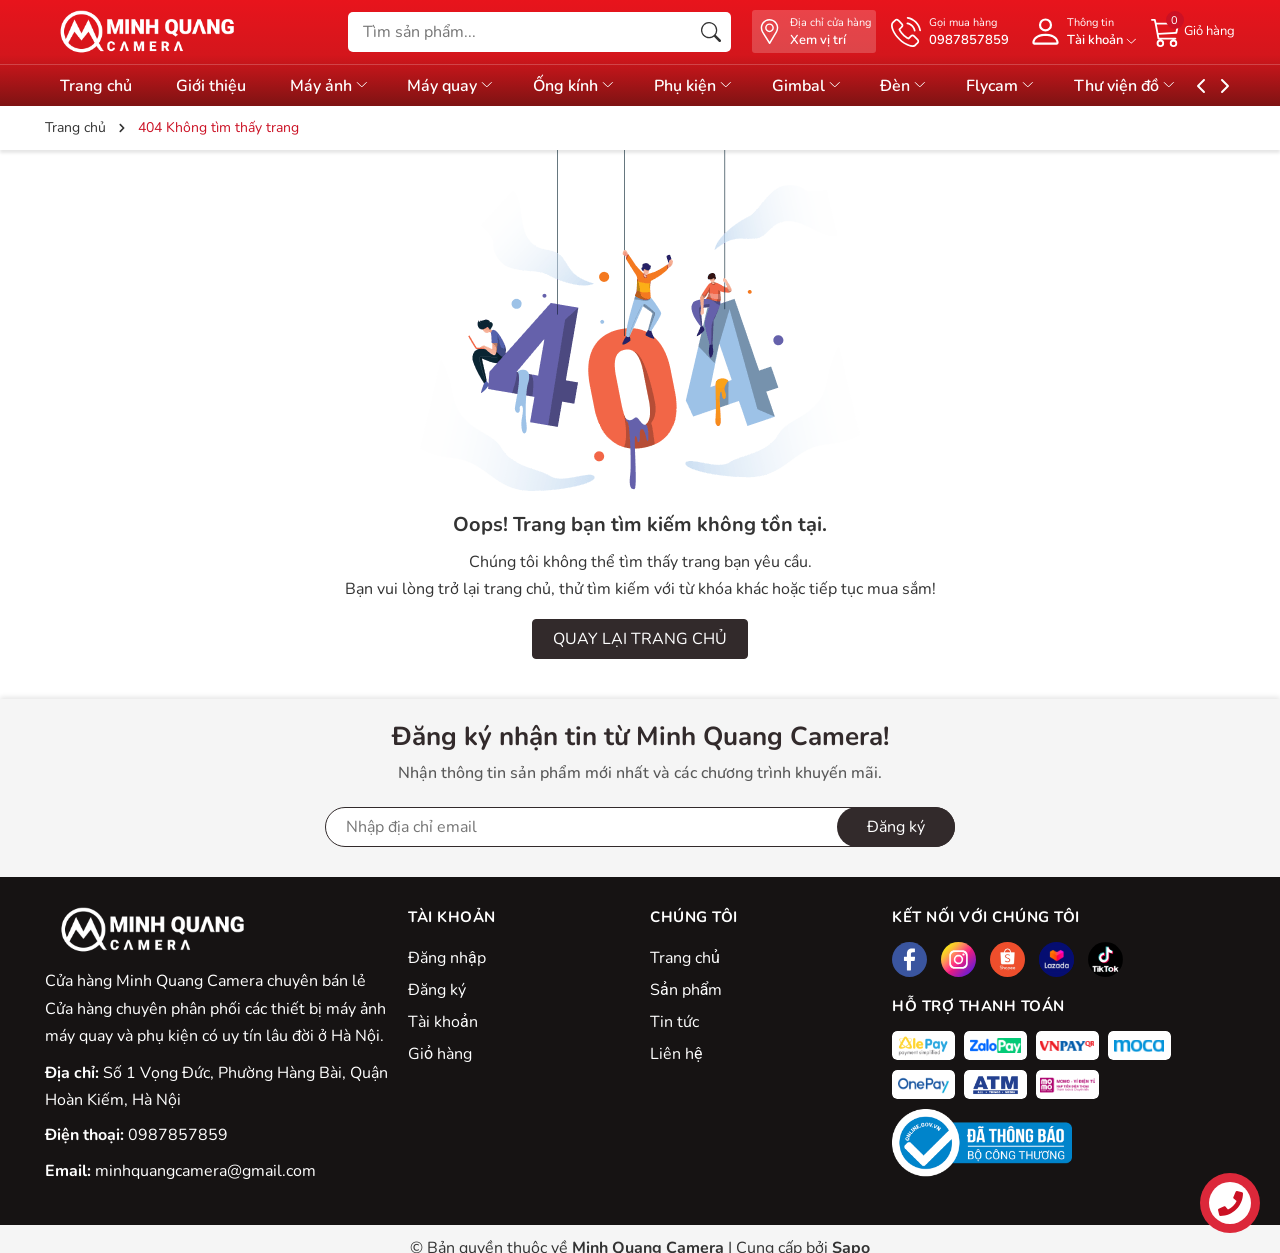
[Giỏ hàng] (1193, 31)
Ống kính (596, 86)
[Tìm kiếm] (711, 32)
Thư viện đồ (1174, 86)
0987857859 (178, 1135)
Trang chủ (96, 86)
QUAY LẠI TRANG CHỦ (640, 639)
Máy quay (468, 86)
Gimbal (839, 86)
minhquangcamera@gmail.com (205, 1171)
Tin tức (674, 1022)
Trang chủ (685, 958)
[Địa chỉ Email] (640, 827)
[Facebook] (909, 959)
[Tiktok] (1105, 959)
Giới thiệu (216, 86)
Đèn (943, 86)
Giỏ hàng (440, 1054)
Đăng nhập (447, 958)
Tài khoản (443, 1022)
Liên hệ (676, 1054)
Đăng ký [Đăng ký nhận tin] (896, 827)
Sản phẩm (686, 990)
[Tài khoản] (1080, 31)
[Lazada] (1056, 959)
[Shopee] (1007, 959)
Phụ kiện (721, 86)
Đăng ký (437, 990)
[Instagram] (958, 959)
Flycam (1045, 86)
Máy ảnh (340, 86)
